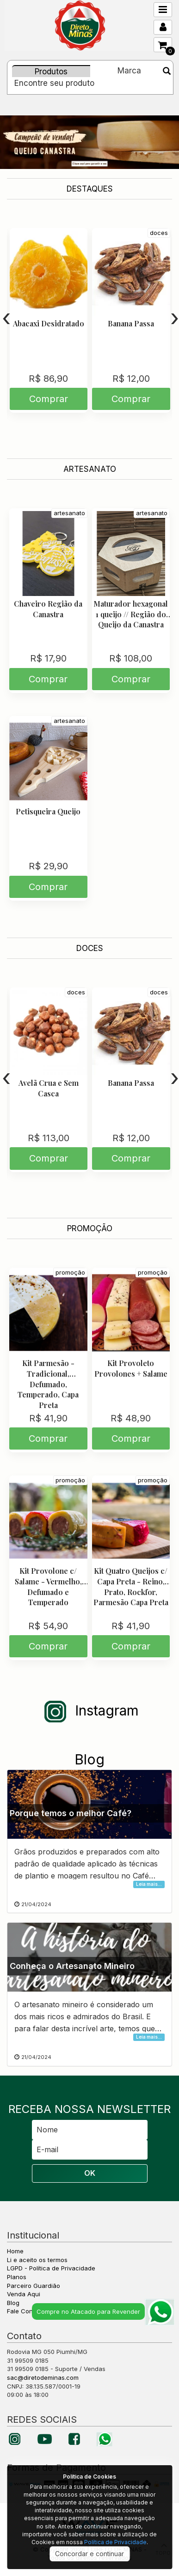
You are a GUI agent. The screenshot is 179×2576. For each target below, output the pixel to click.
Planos (16, 2277)
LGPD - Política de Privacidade (51, 2268)
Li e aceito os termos (37, 2259)
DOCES (89, 948)
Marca (129, 70)
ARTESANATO (89, 469)
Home (15, 2251)
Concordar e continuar (89, 2554)
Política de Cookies (89, 2476)
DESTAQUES (90, 188)
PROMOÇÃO (89, 1228)
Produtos (51, 71)
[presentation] (6, 317)
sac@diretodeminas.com (43, 2377)
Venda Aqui (23, 2294)
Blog (13, 2302)
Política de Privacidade (115, 2542)
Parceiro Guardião (33, 2285)
